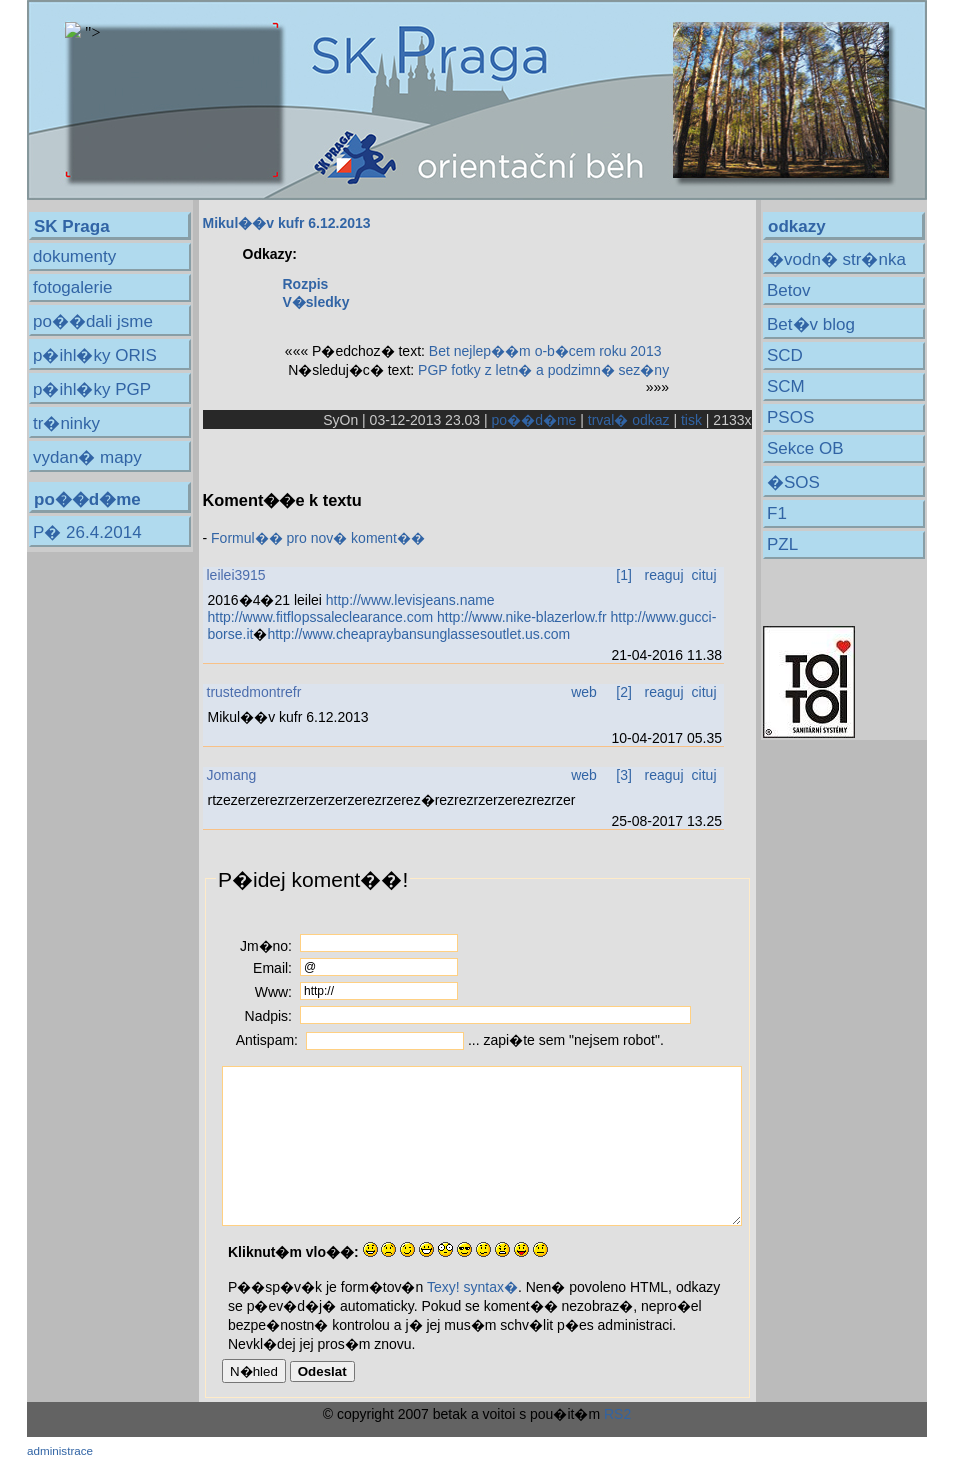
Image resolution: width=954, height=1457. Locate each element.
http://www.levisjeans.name (410, 600)
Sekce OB (805, 448)
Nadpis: (268, 1016)
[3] (624, 775)
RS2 (617, 1414)
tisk (691, 420)
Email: (272, 968)
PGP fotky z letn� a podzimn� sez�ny (543, 370)
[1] (624, 575)
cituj (704, 575)
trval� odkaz (629, 420)
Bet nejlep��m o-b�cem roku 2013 (545, 351)
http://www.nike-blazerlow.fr (522, 617)
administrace (60, 1450)
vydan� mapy (87, 457)
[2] (624, 692)
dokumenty (74, 256)
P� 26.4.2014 (87, 532)
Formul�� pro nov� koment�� (318, 538)
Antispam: (267, 1040)
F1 (777, 513)
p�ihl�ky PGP (92, 389)
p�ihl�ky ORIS (95, 355)
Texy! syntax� (472, 1287)
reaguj (664, 575)
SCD (785, 355)
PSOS (790, 417)
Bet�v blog (811, 324)
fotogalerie (72, 287)
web (584, 692)
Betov (788, 290)
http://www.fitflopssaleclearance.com (321, 617)
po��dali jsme (93, 321)
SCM (786, 386)
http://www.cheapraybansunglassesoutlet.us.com (418, 634)
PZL (782, 544)
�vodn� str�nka (836, 259)
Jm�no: (266, 946)
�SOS (793, 482)
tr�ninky (66, 423)
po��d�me (534, 420)
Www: (273, 992)
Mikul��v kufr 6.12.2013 (287, 223)
